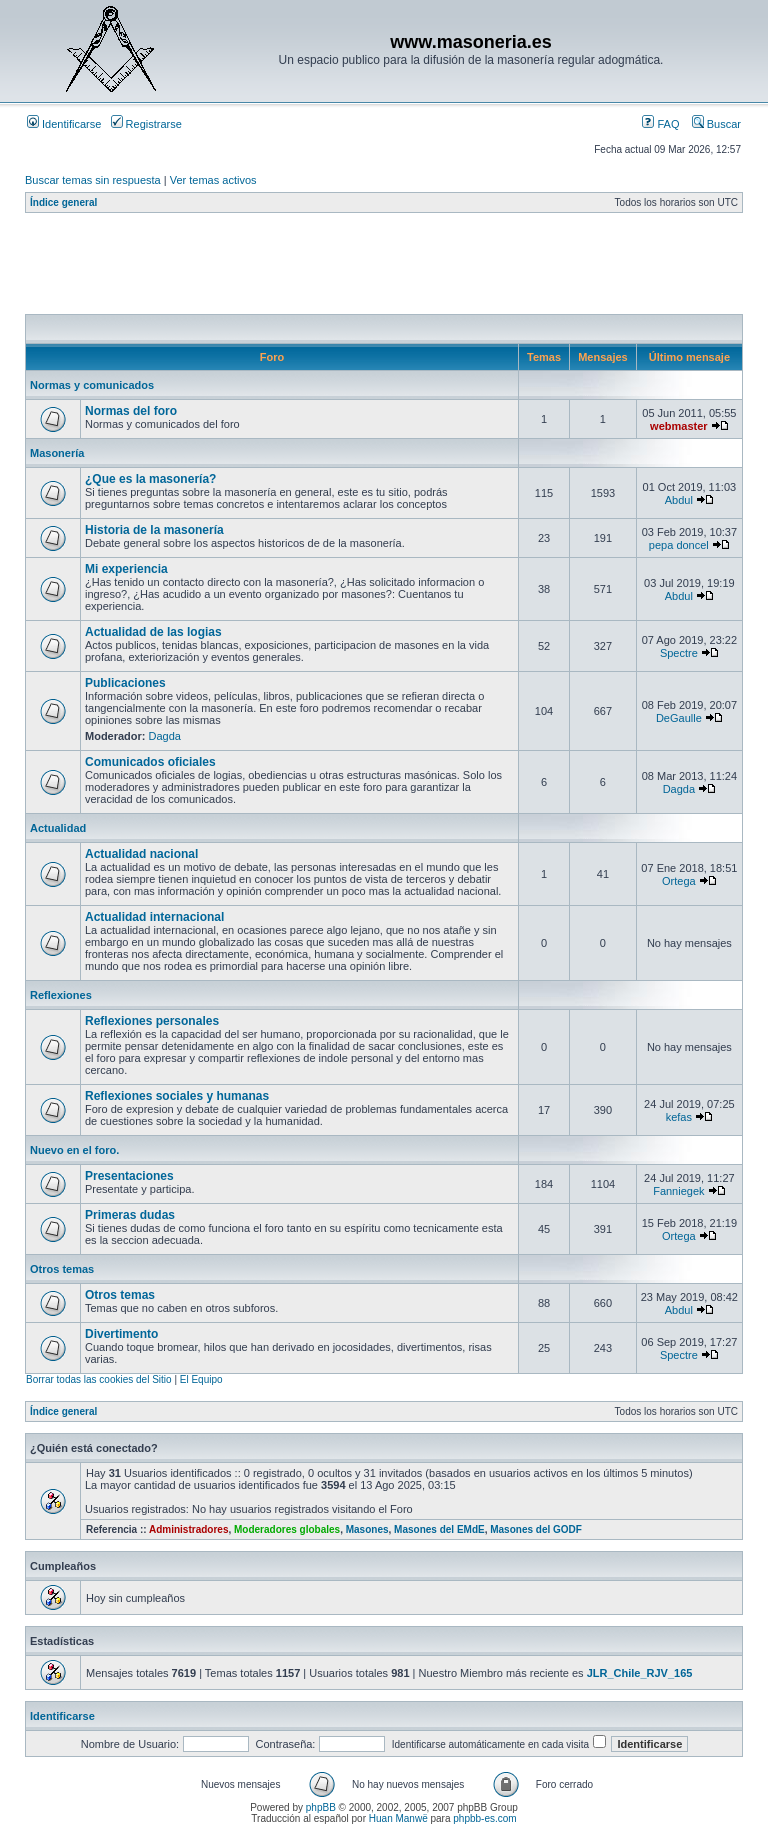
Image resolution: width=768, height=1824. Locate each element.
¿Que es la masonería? (150, 479)
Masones (367, 1529)
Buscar (716, 124)
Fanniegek (678, 1191)
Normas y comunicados (92, 385)
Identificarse (64, 124)
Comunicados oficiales (150, 762)
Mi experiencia (126, 569)
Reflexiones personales (152, 1021)
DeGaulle (679, 718)
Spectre (679, 653)
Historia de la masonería (154, 530)
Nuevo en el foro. (74, 1150)
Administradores (188, 1529)
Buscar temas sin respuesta (93, 180)
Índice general (63, 202)
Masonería (57, 453)
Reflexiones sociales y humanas (177, 1096)
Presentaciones (129, 1176)
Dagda (165, 736)
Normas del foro (131, 411)
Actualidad (58, 828)
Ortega (679, 881)
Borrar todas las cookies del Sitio (99, 1379)
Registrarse (146, 124)
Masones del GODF (536, 1529)
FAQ (660, 124)
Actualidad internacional (154, 917)
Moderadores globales (287, 1529)
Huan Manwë (398, 1818)
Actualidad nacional (141, 854)
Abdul (679, 500)
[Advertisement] (389, 269)
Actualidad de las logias (153, 632)
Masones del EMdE (439, 1529)
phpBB (321, 1807)
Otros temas (62, 1269)
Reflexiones (61, 995)
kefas (679, 1117)
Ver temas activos (213, 180)
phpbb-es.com (484, 1818)
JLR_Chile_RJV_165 (640, 1673)
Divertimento (121, 1334)
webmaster (678, 426)
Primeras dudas (130, 1215)
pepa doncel (679, 545)
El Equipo (201, 1379)
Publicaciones (125, 683)
